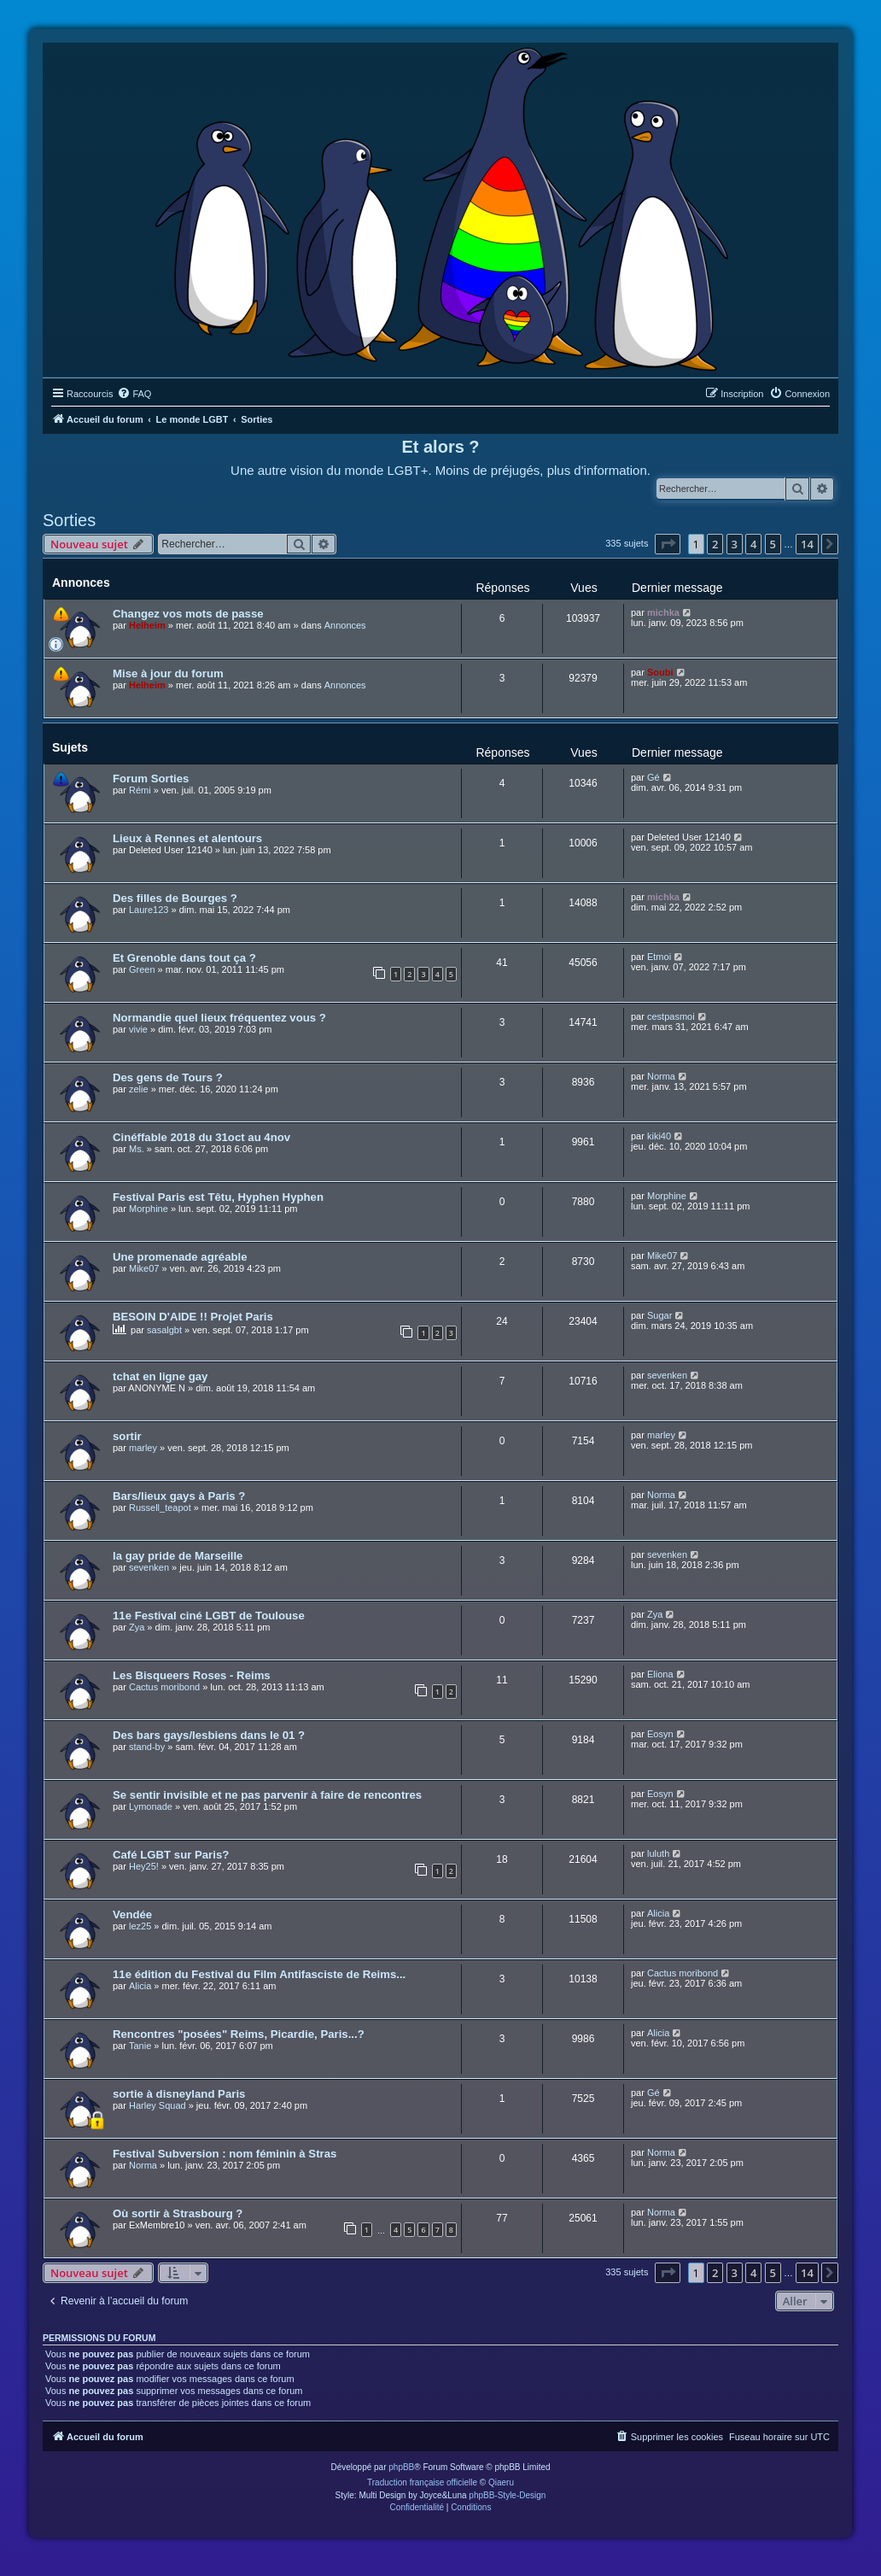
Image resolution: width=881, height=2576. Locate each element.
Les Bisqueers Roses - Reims (192, 1675)
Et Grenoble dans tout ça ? (184, 957)
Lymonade (150, 1806)
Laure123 (149, 910)
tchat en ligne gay (160, 1376)
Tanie (140, 2045)
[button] (667, 544)
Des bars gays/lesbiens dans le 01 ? (209, 1735)
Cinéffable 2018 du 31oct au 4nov (201, 1137)
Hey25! (144, 1866)
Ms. (136, 1149)
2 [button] (715, 544)
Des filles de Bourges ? (175, 898)
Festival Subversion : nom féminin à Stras (224, 2153)
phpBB (401, 2467)
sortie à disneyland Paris (179, 2093)
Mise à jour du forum (168, 673)
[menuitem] (134, 393)
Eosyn (660, 1734)
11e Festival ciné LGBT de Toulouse (209, 1615)
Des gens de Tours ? (168, 1077)
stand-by (147, 1747)
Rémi (140, 790)
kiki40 (659, 1136)
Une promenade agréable (180, 1256)
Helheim (147, 625)
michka (663, 612)
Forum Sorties (151, 778)
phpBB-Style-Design (507, 2495)
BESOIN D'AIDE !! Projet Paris (193, 1316)
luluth (658, 1853)
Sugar (659, 1315)
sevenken (667, 1375)
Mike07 (144, 1268)
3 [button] (735, 544)
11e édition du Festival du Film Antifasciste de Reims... (259, 1974)
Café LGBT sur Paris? (171, 1854)
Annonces (345, 625)
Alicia (658, 1913)
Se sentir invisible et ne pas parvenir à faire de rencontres (267, 1795)
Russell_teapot (160, 1507)
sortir (127, 1436)
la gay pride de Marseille (177, 1555)
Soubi (660, 672)
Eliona (660, 1674)
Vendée (132, 1914)
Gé (653, 777)
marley (143, 1448)
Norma (661, 1076)
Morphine (148, 1208)
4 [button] (753, 544)
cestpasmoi (671, 1016)
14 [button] (807, 544)
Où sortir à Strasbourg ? (177, 2213)
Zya (136, 1627)
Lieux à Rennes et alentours (187, 838)
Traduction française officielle (422, 2482)
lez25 (140, 1926)
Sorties (69, 520)
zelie (139, 1089)
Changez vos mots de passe (188, 613)
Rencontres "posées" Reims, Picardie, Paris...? (239, 2034)
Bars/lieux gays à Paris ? (179, 1496)
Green (142, 969)
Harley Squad (157, 2105)
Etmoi (659, 956)
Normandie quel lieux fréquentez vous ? (219, 1017)
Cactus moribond (164, 1687)
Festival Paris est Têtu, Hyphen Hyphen (218, 1197)
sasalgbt (164, 1330)
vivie (138, 1029)
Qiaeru (501, 2482)
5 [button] (773, 544)
